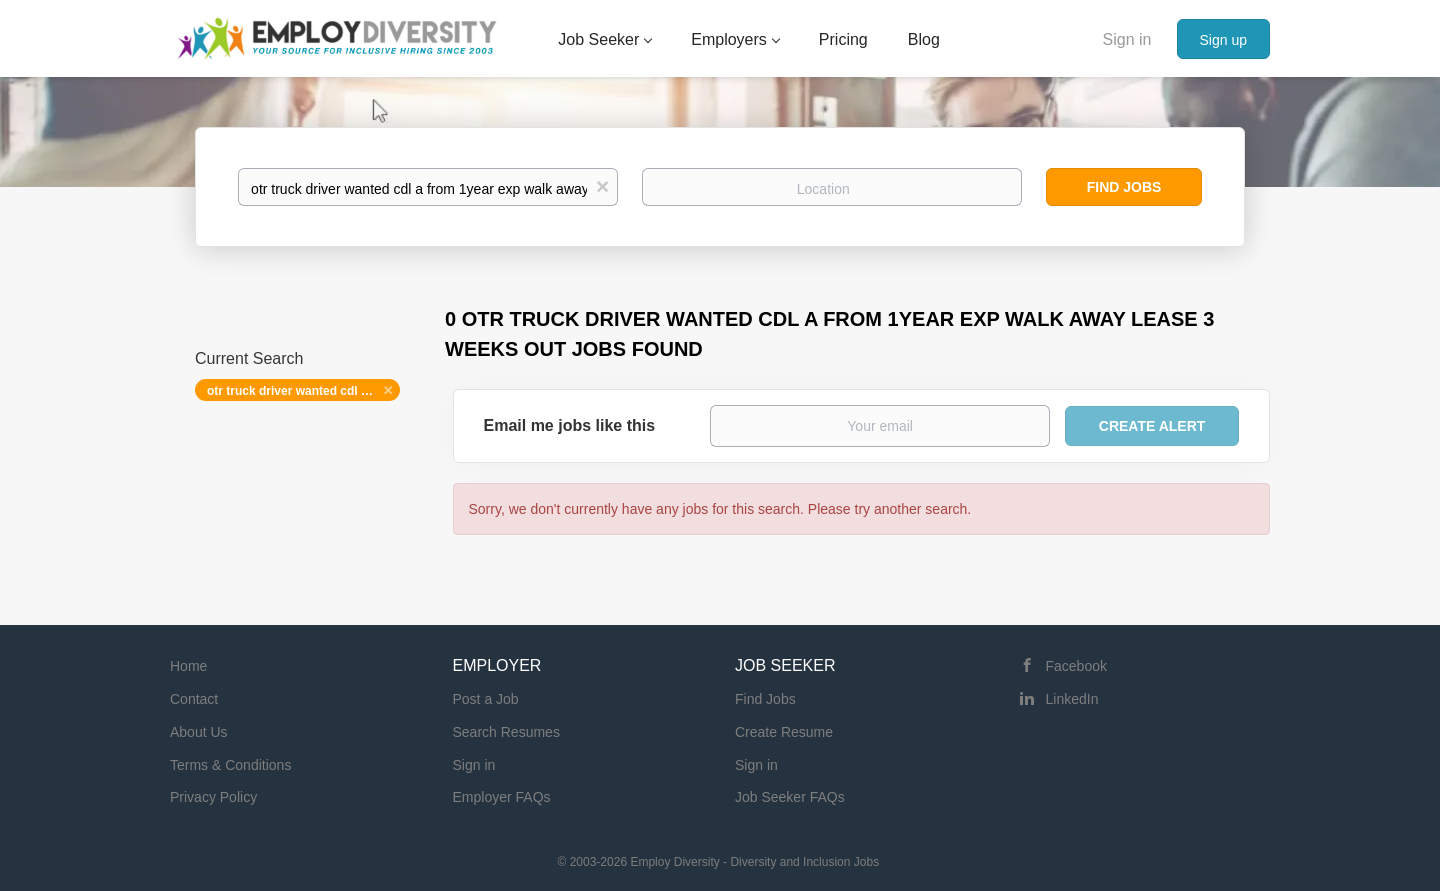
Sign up (1223, 40)
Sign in (1127, 39)
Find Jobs (1124, 187)
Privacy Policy (213, 797)
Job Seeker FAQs (790, 797)
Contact (194, 699)
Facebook (1076, 666)
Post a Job (486, 699)
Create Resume (784, 732)
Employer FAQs (502, 797)
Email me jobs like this (570, 425)
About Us (199, 732)
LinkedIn (1072, 699)
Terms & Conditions (230, 765)
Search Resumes (506, 732)
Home (188, 666)
